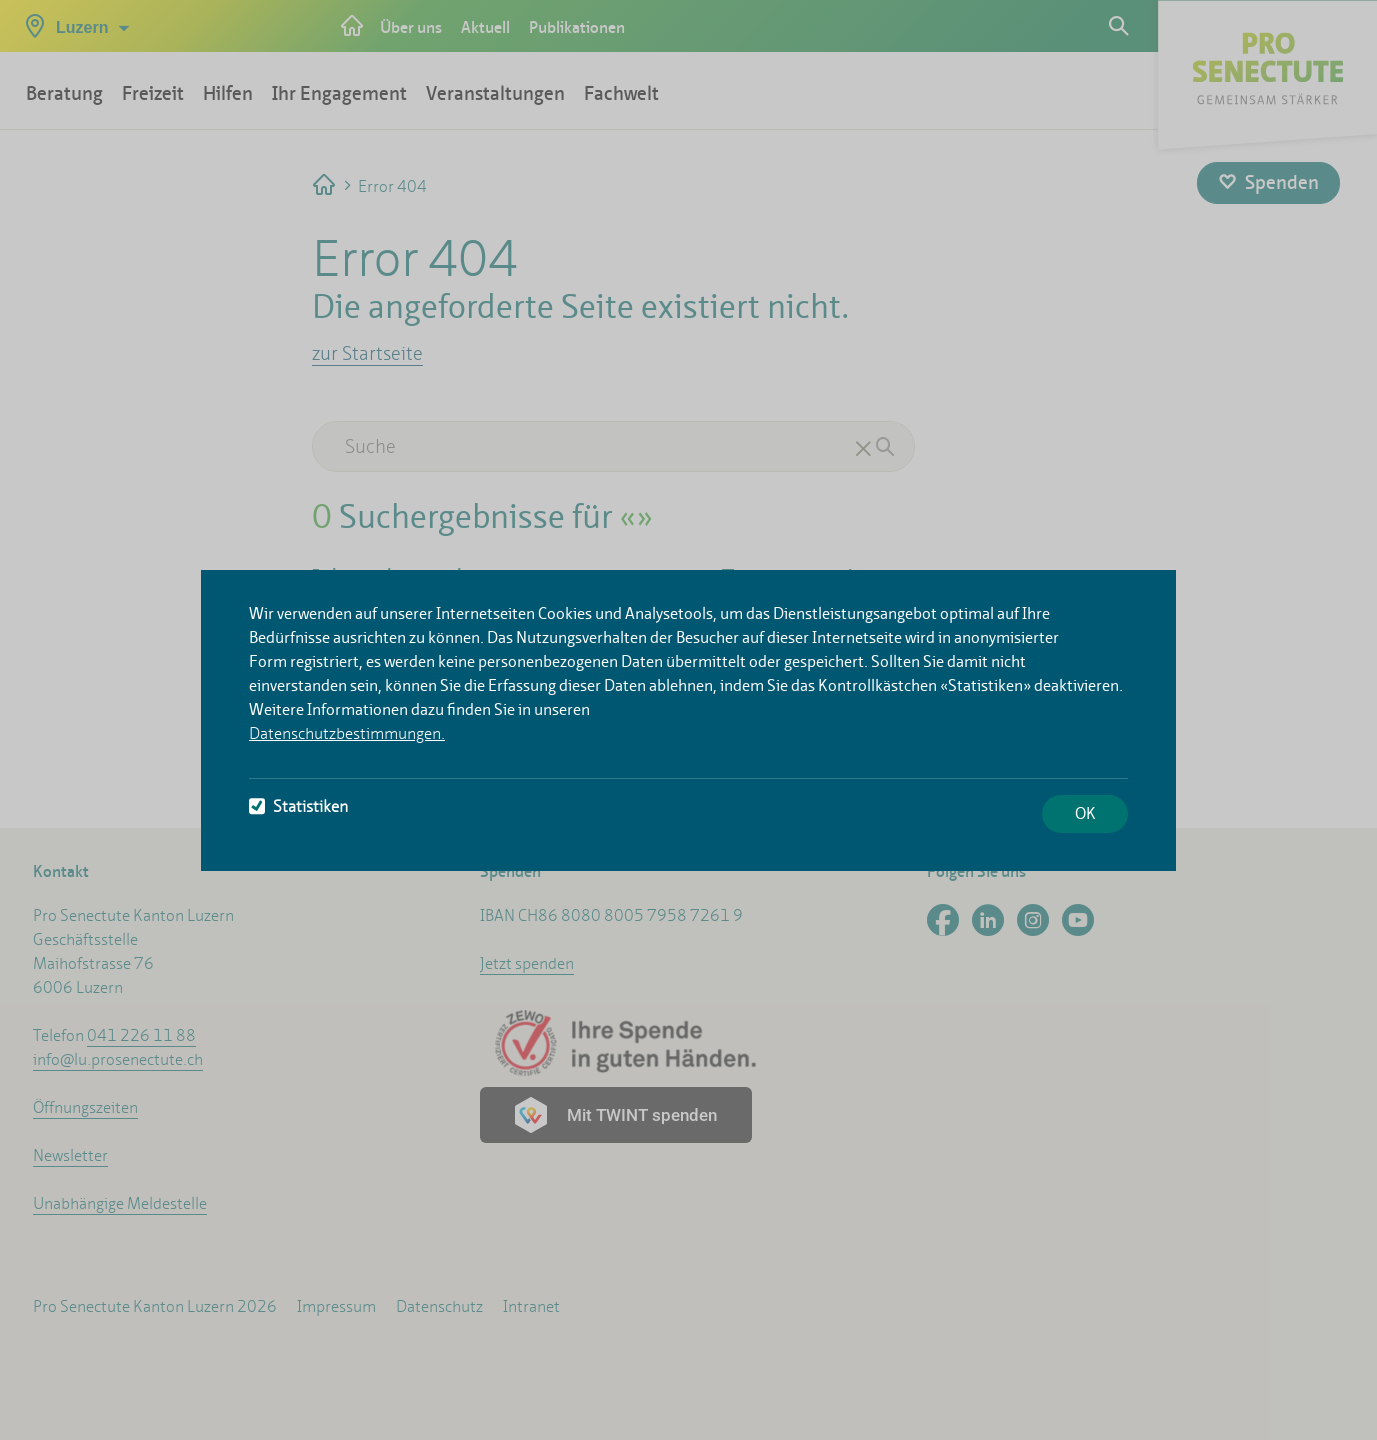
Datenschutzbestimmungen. (347, 733)
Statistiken (298, 806)
